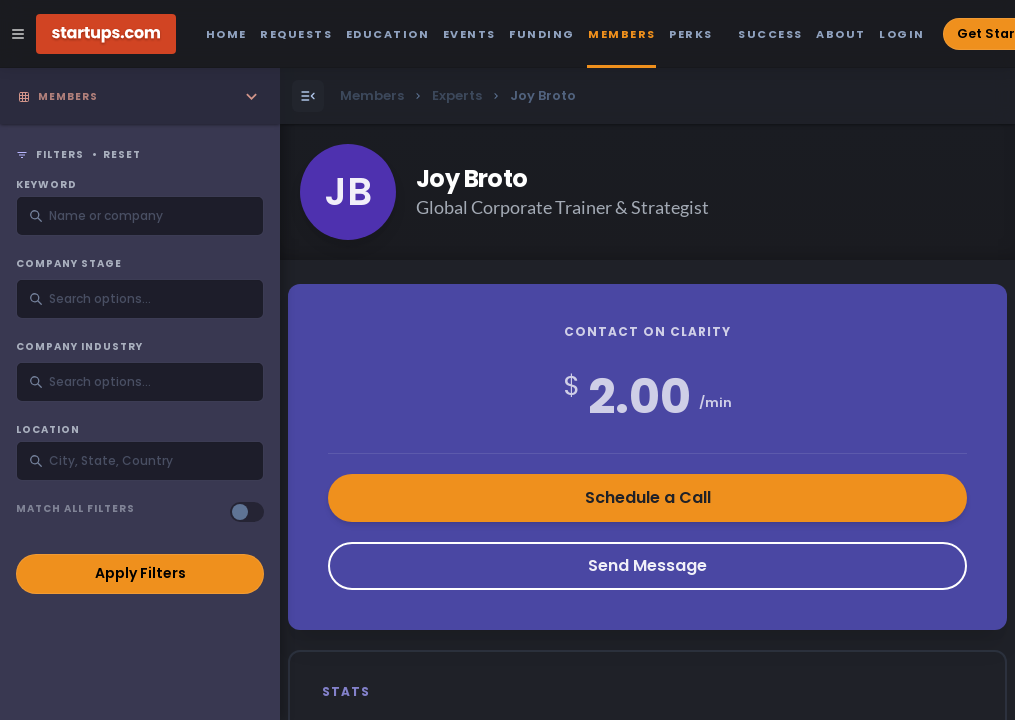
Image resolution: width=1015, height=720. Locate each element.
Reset (122, 155)
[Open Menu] (308, 96)
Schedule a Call (648, 497)
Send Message (647, 565)
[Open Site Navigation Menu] (18, 34)
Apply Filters (140, 573)
